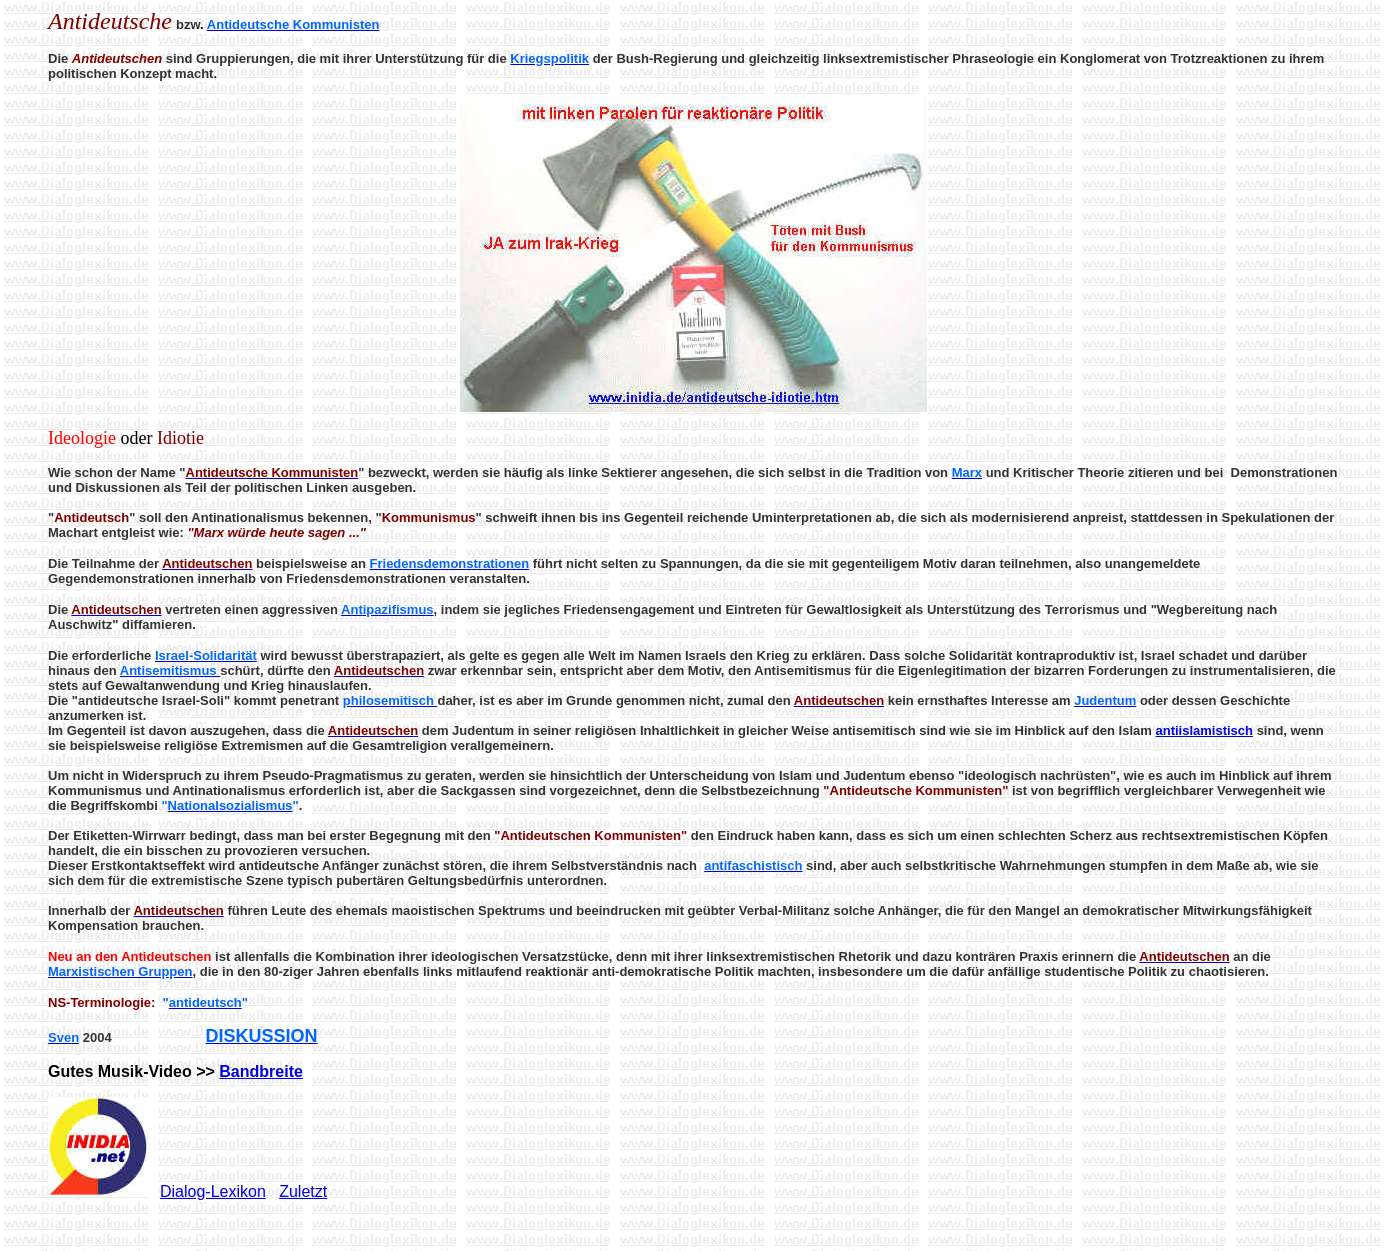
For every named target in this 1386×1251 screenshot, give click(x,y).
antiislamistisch (1204, 730)
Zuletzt (303, 1191)
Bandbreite (261, 1071)
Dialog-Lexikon (213, 1191)
